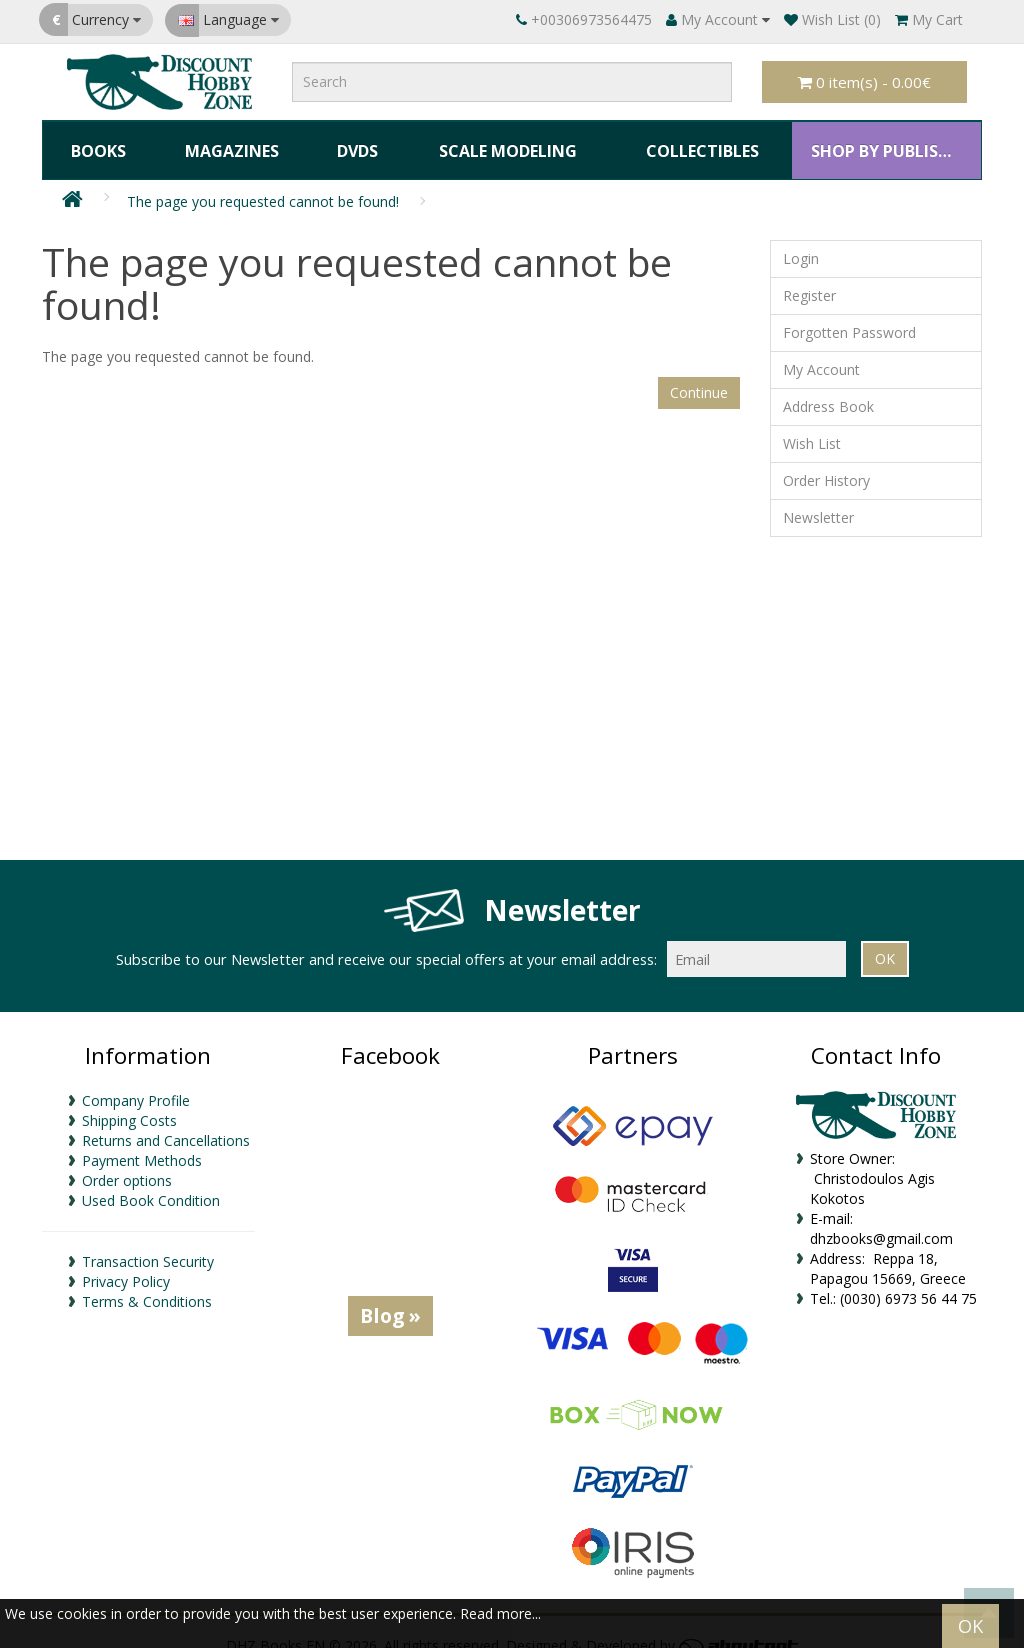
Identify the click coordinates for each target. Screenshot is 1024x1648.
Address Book (828, 388)
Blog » (390, 1296)
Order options (127, 1161)
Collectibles (691, 141)
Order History (826, 462)
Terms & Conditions (147, 1282)
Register (809, 277)
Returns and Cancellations (166, 1121)
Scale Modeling (498, 141)
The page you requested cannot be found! (263, 183)
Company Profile (136, 1081)
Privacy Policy (126, 1262)
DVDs (348, 141)
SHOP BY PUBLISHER (881, 141)
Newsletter (818, 499)
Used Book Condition (151, 1181)
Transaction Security (148, 1242)
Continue (699, 373)
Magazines (227, 141)
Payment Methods (142, 1141)
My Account (821, 351)
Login (801, 240)
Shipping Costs (129, 1101)
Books (96, 141)
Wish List (812, 425)
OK (970, 1626)
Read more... (500, 1613)
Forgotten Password (849, 314)
